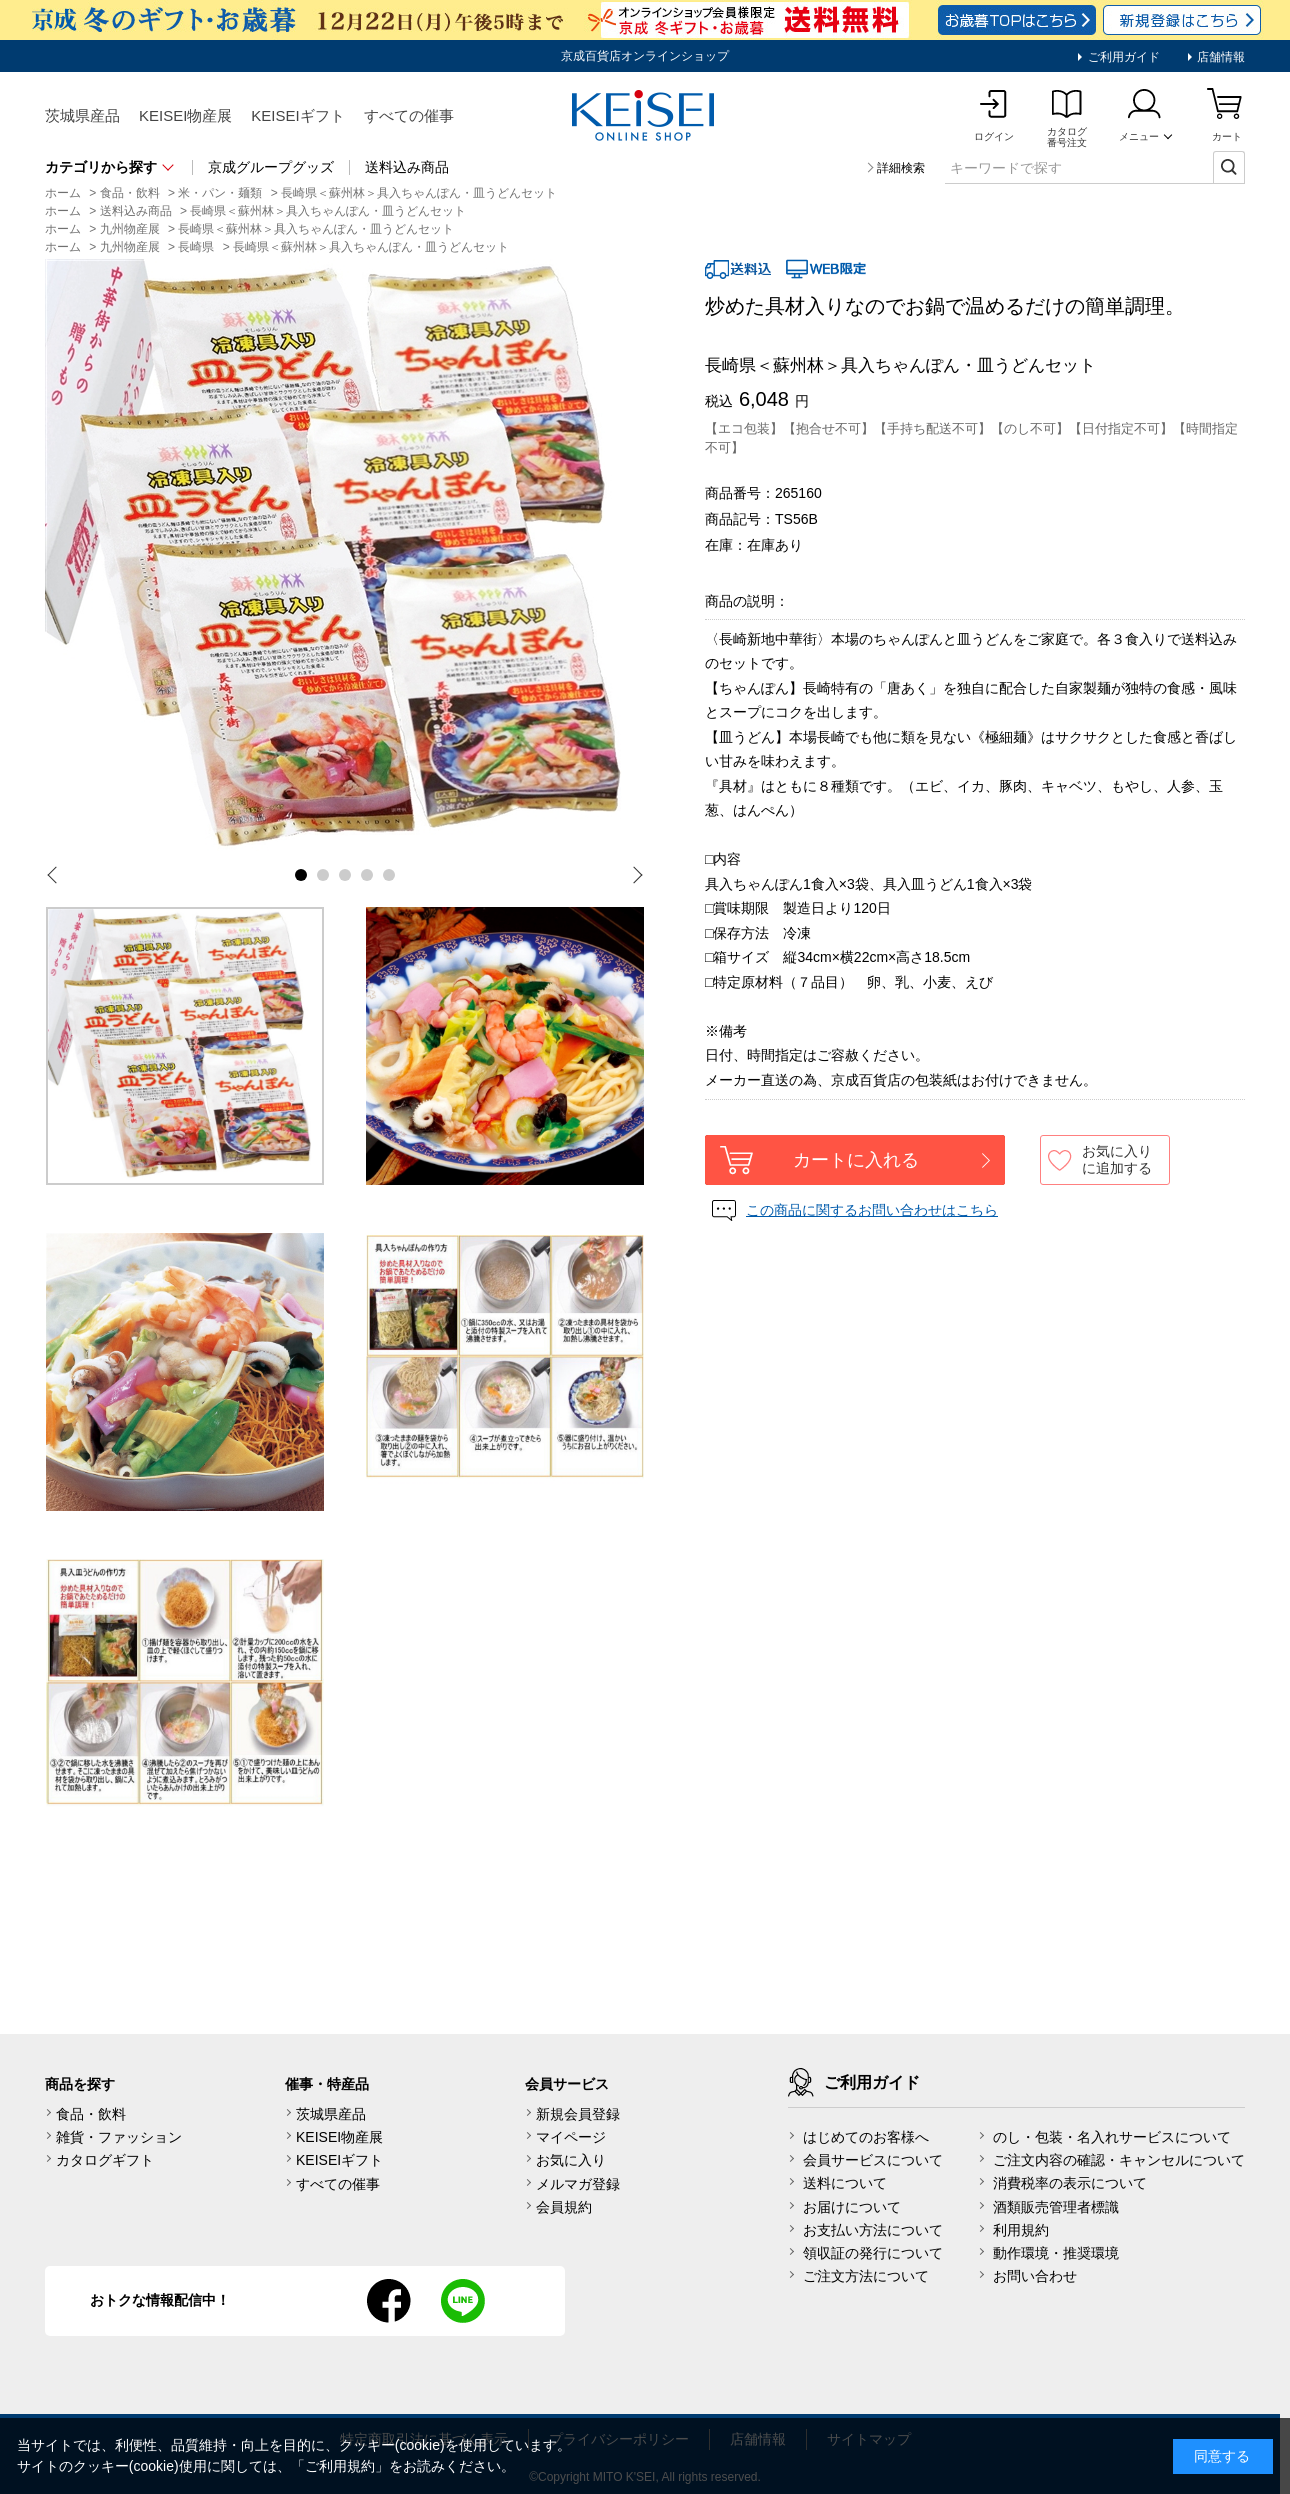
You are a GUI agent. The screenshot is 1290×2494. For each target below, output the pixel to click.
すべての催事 (409, 115)
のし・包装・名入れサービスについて (1112, 2137)
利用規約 (1021, 2230)
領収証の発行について (873, 2253)
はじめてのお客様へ (866, 2137)
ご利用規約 (340, 2466)
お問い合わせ (1035, 2276)
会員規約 (564, 2207)
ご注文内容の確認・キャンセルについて (1119, 2160)
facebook (389, 2301)
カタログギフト (105, 2160)
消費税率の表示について (1070, 2183)
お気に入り (571, 2160)
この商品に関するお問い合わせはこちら (872, 1210)
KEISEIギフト (297, 115)
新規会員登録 (578, 2114)
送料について (845, 2183)
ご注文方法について (866, 2276)
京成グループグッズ (271, 167)
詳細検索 (901, 168)
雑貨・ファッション (119, 2137)
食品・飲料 (91, 2114)
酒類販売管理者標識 (1056, 2207)
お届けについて (852, 2207)
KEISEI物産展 (185, 115)
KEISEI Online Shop (645, 117)
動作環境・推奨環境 (1056, 2253)
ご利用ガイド (1121, 57)
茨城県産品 (82, 115)
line (463, 2301)
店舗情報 (1219, 57)
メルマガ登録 (578, 2184)
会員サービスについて (873, 2160)
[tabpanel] (345, 559)
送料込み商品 (407, 167)
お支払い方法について (873, 2230)
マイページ (571, 2137)
